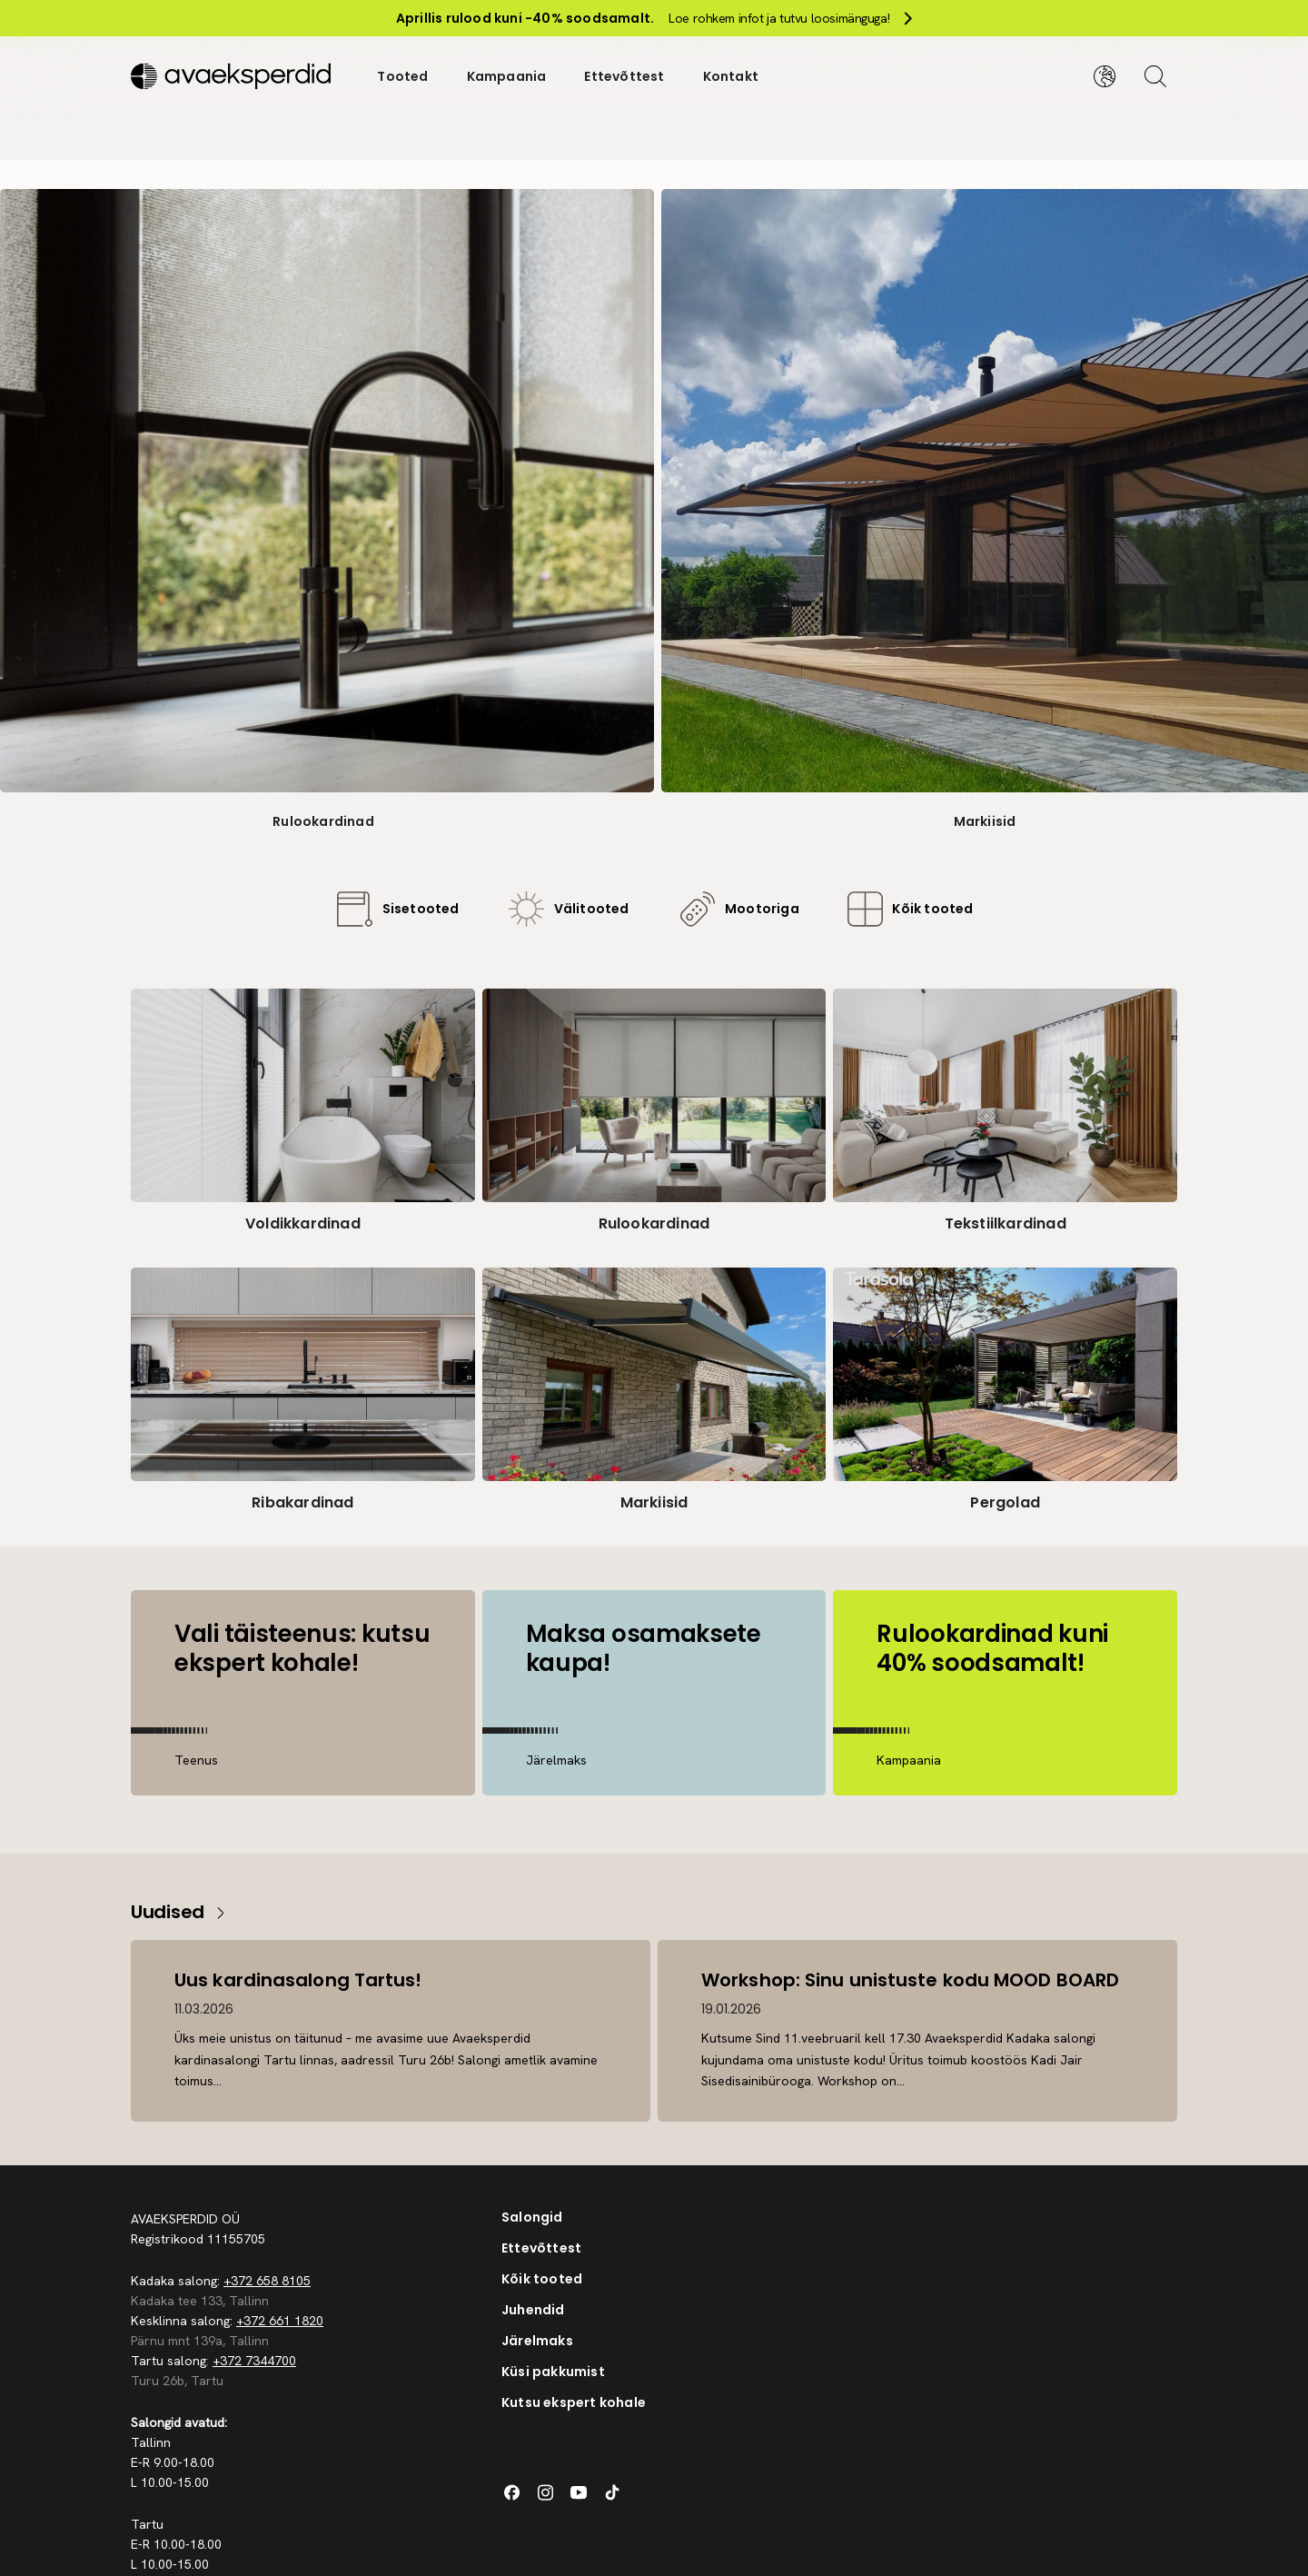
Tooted (402, 76)
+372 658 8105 (267, 2281)
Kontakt (730, 76)
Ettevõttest (624, 76)
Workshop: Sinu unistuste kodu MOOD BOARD (910, 1980)
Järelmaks (537, 2341)
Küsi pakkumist (553, 2371)
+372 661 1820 (279, 2320)
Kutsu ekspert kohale (573, 2402)
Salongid (532, 2217)
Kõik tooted (541, 2279)
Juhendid (533, 2310)
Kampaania (507, 76)
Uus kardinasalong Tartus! (298, 1980)
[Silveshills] (235, 76)
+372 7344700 (254, 2360)
